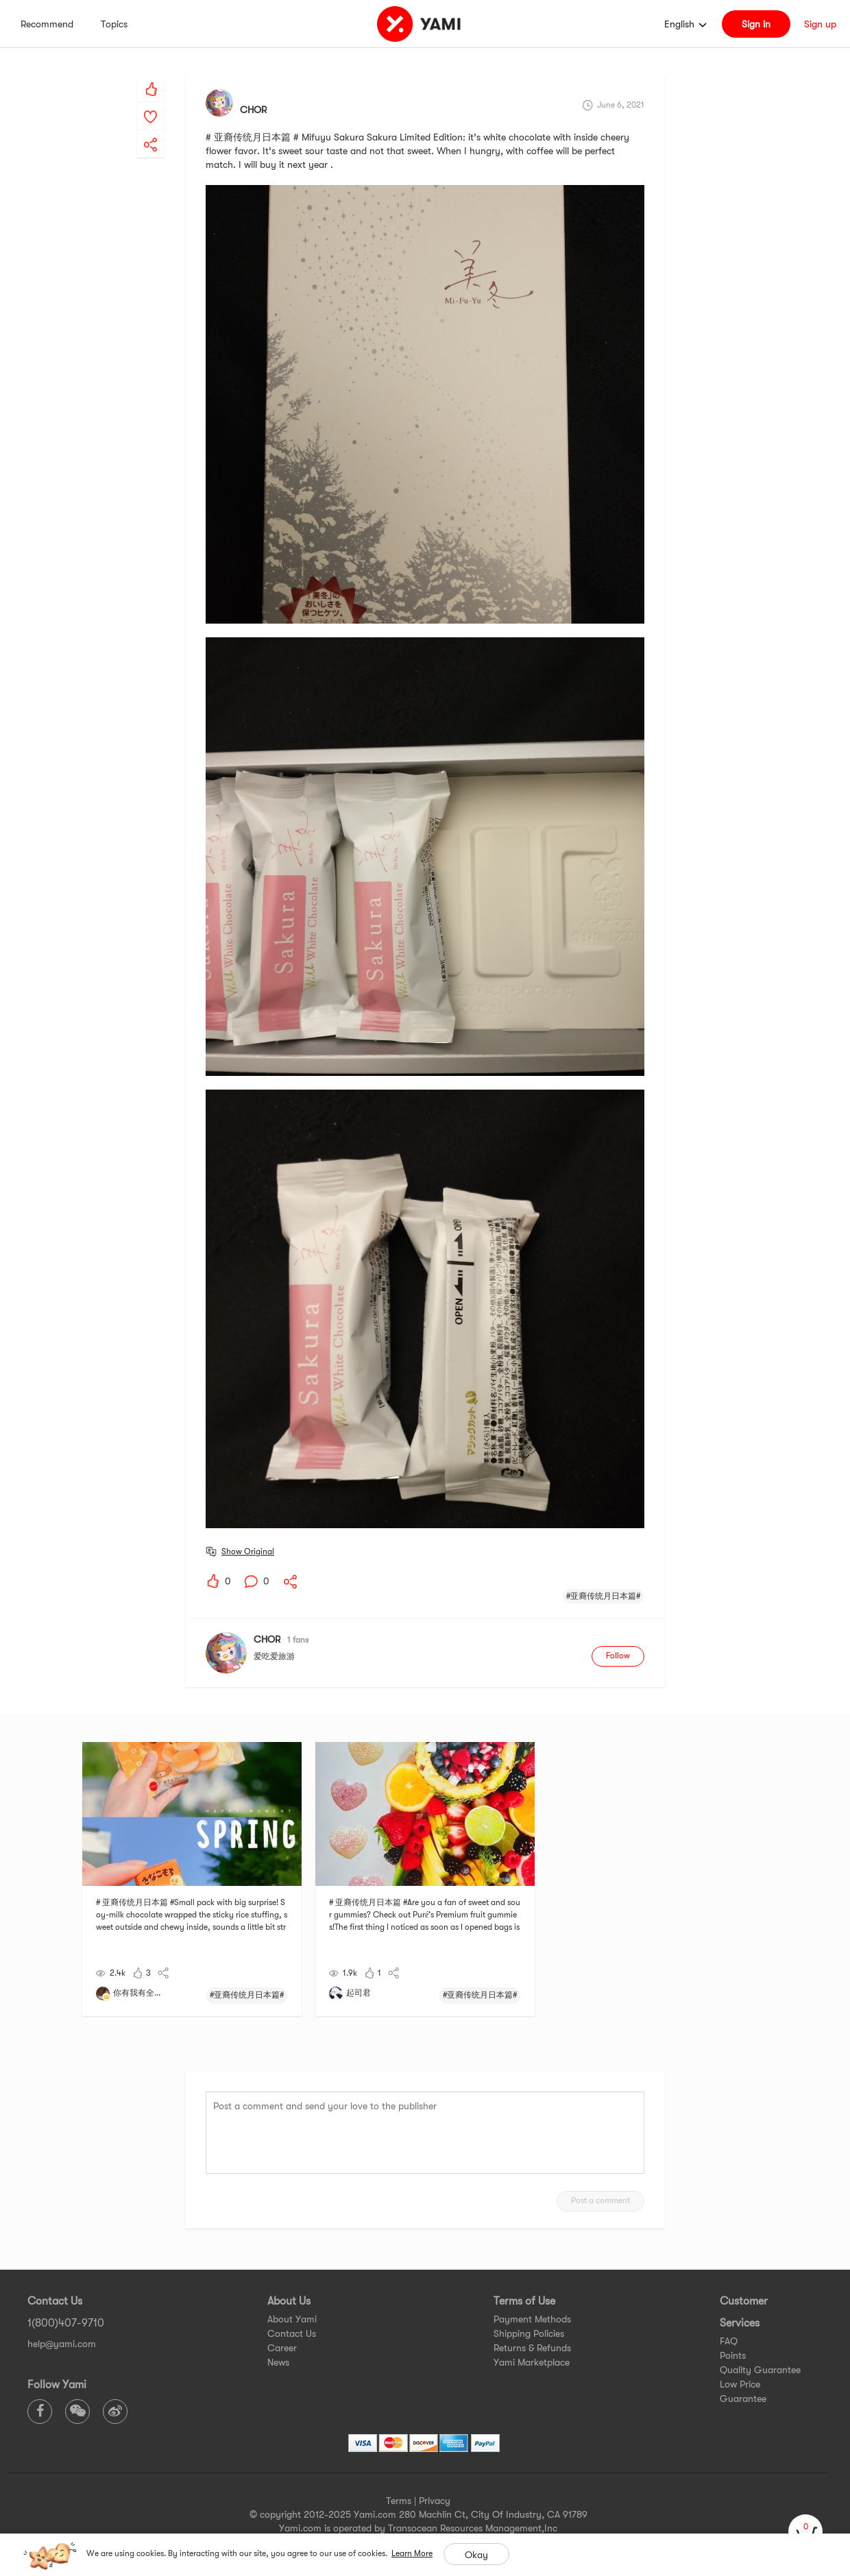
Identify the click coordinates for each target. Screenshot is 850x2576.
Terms (398, 2500)
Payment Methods (532, 2319)
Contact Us (291, 2333)
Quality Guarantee (760, 2369)
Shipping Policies (529, 2333)
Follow (618, 1655)
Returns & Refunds (532, 2347)
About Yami (292, 2319)
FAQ (729, 2340)
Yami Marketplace (532, 2362)
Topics (114, 24)
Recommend (47, 24)
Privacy (434, 2500)
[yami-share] (151, 131)
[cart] (805, 2531)
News (278, 2362)
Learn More (412, 2553)
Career (282, 2347)
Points (733, 2355)
